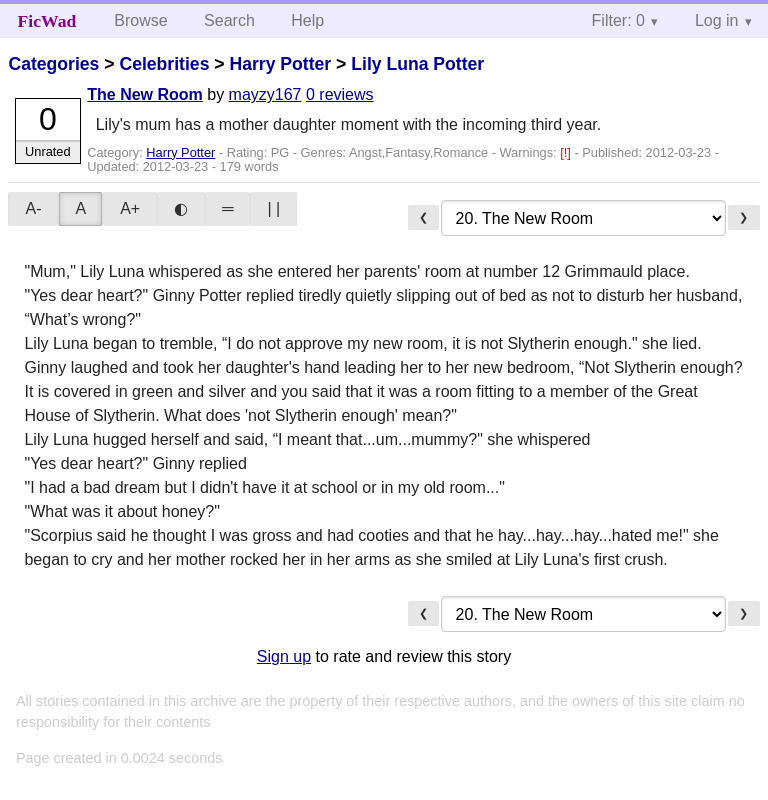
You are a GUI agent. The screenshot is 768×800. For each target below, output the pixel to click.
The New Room (145, 94)
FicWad (47, 21)
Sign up (284, 656)
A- (33, 208)
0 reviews (340, 94)
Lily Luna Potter (417, 64)
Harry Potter (280, 64)
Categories (53, 64)
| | (273, 208)
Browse (140, 20)
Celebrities (164, 64)
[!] (567, 152)
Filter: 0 (618, 20)
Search (229, 20)
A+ (130, 208)
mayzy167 (265, 94)
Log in (717, 20)
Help (307, 20)
